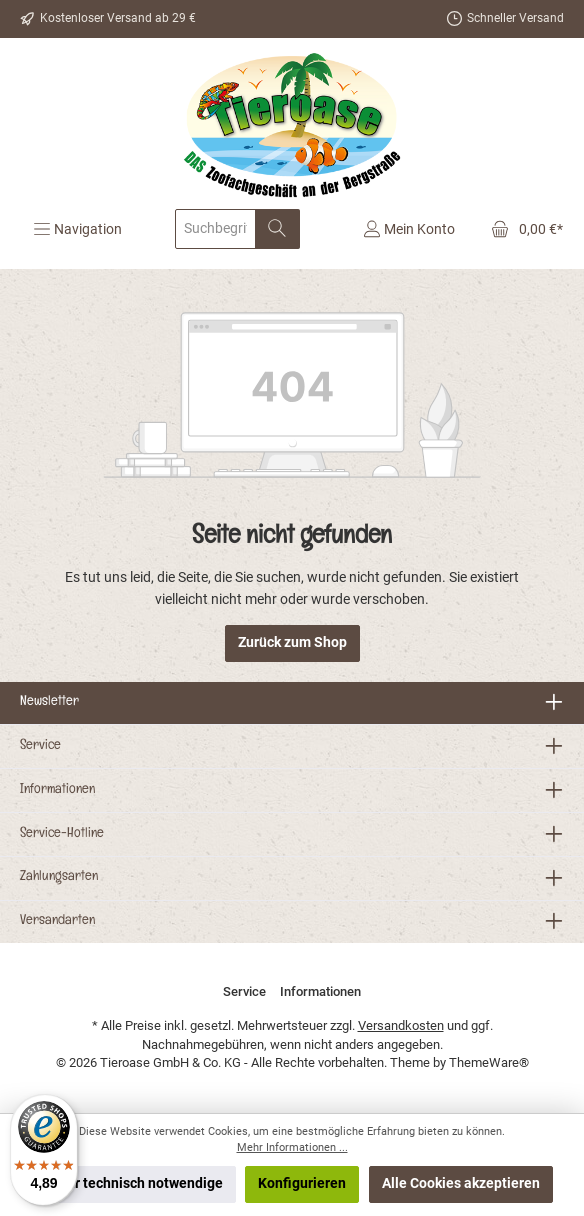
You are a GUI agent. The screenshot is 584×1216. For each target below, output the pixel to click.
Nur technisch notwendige (140, 1183)
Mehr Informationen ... (292, 1147)
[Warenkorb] (521, 229)
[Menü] (77, 229)
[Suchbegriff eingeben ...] (215, 229)
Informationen (57, 790)
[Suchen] (277, 229)
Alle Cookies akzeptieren (461, 1183)
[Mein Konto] (409, 229)
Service (40, 746)
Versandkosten (401, 1025)
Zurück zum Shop (292, 642)
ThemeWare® (489, 1062)
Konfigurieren (302, 1183)
